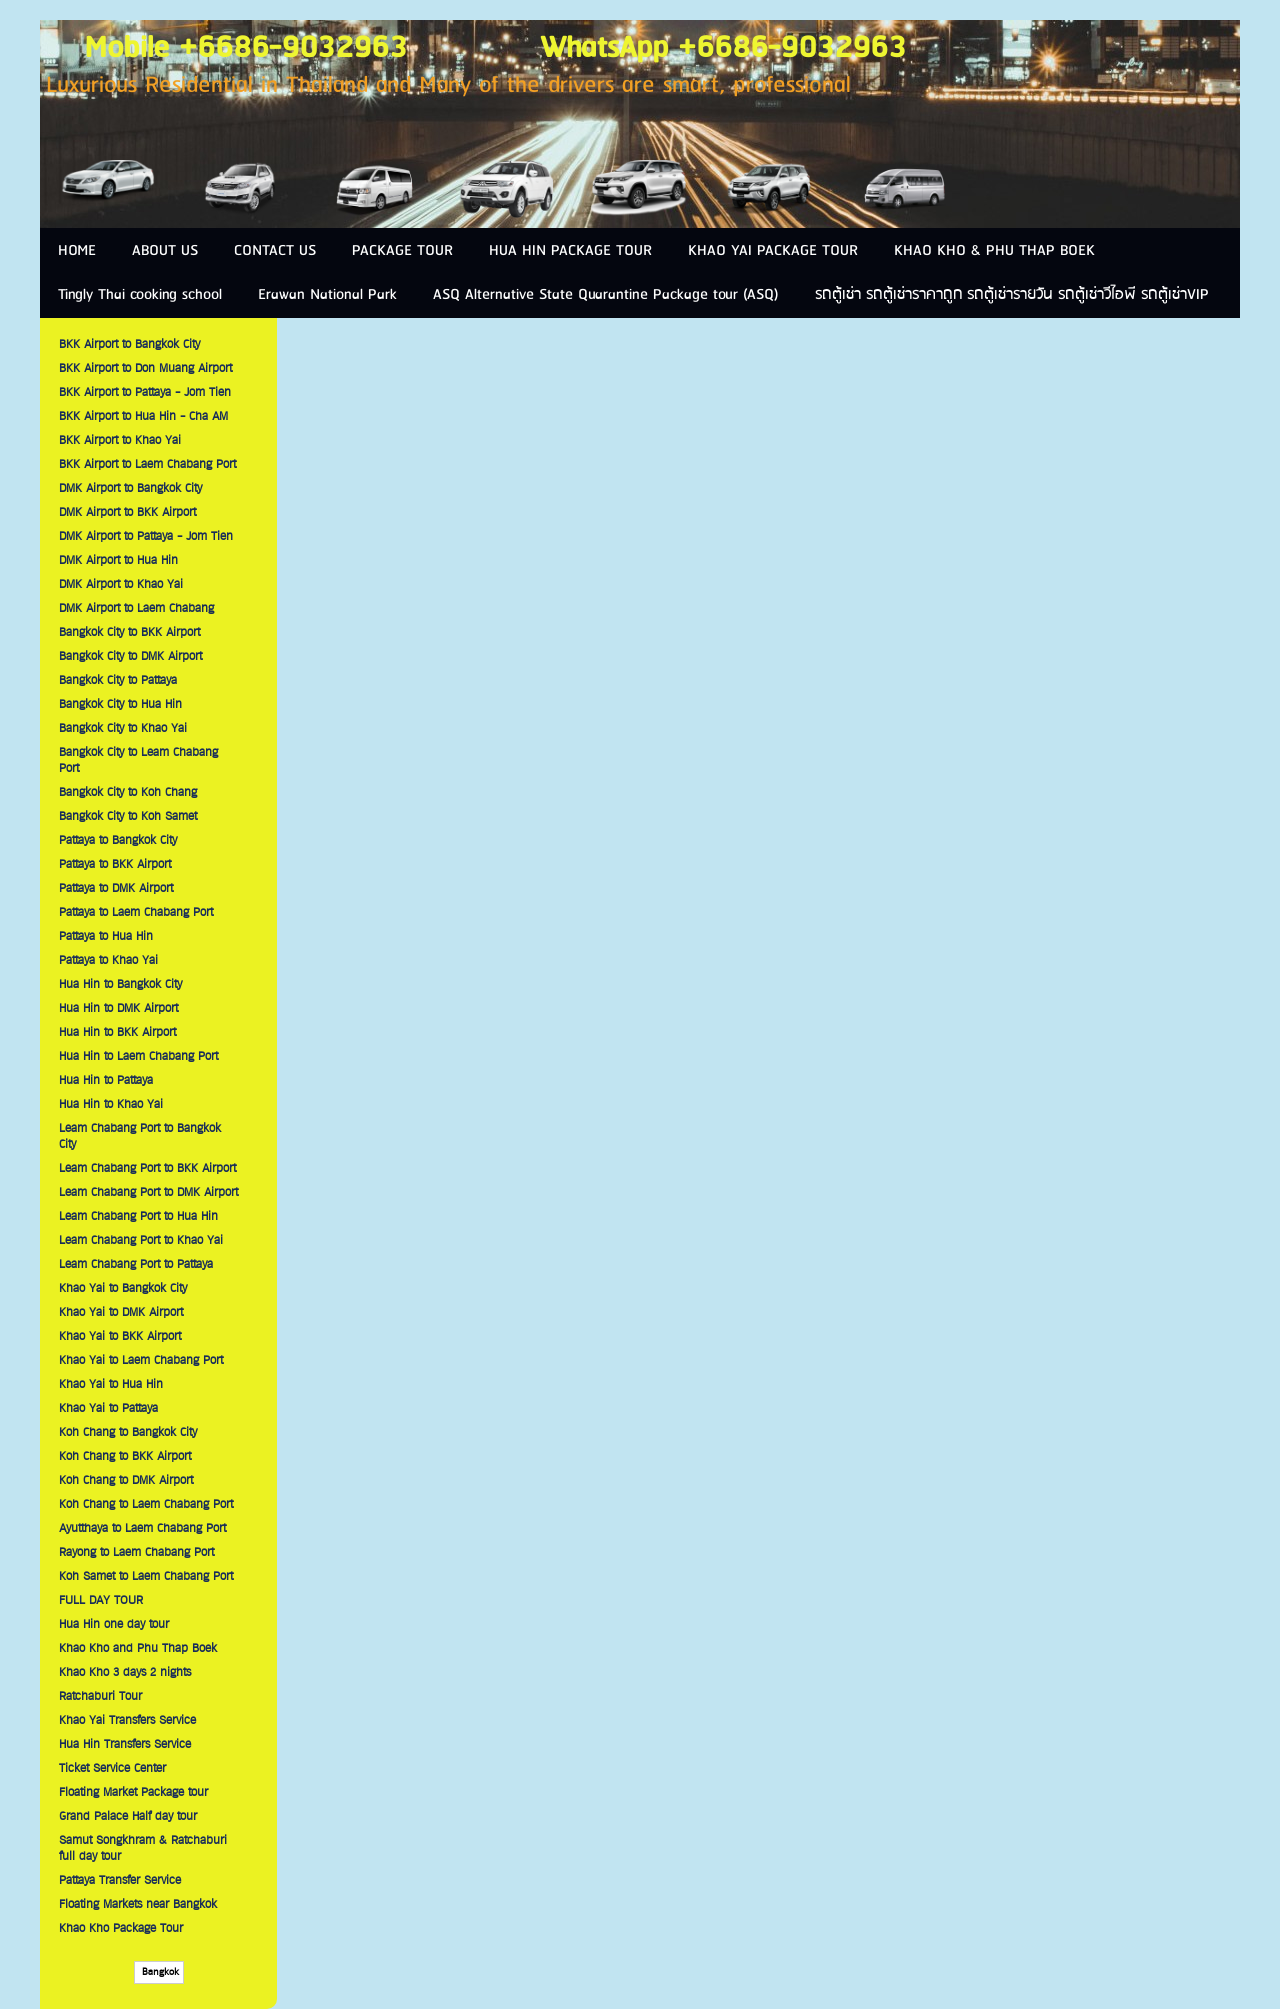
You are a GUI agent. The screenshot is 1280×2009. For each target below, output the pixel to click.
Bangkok (159, 1972)
